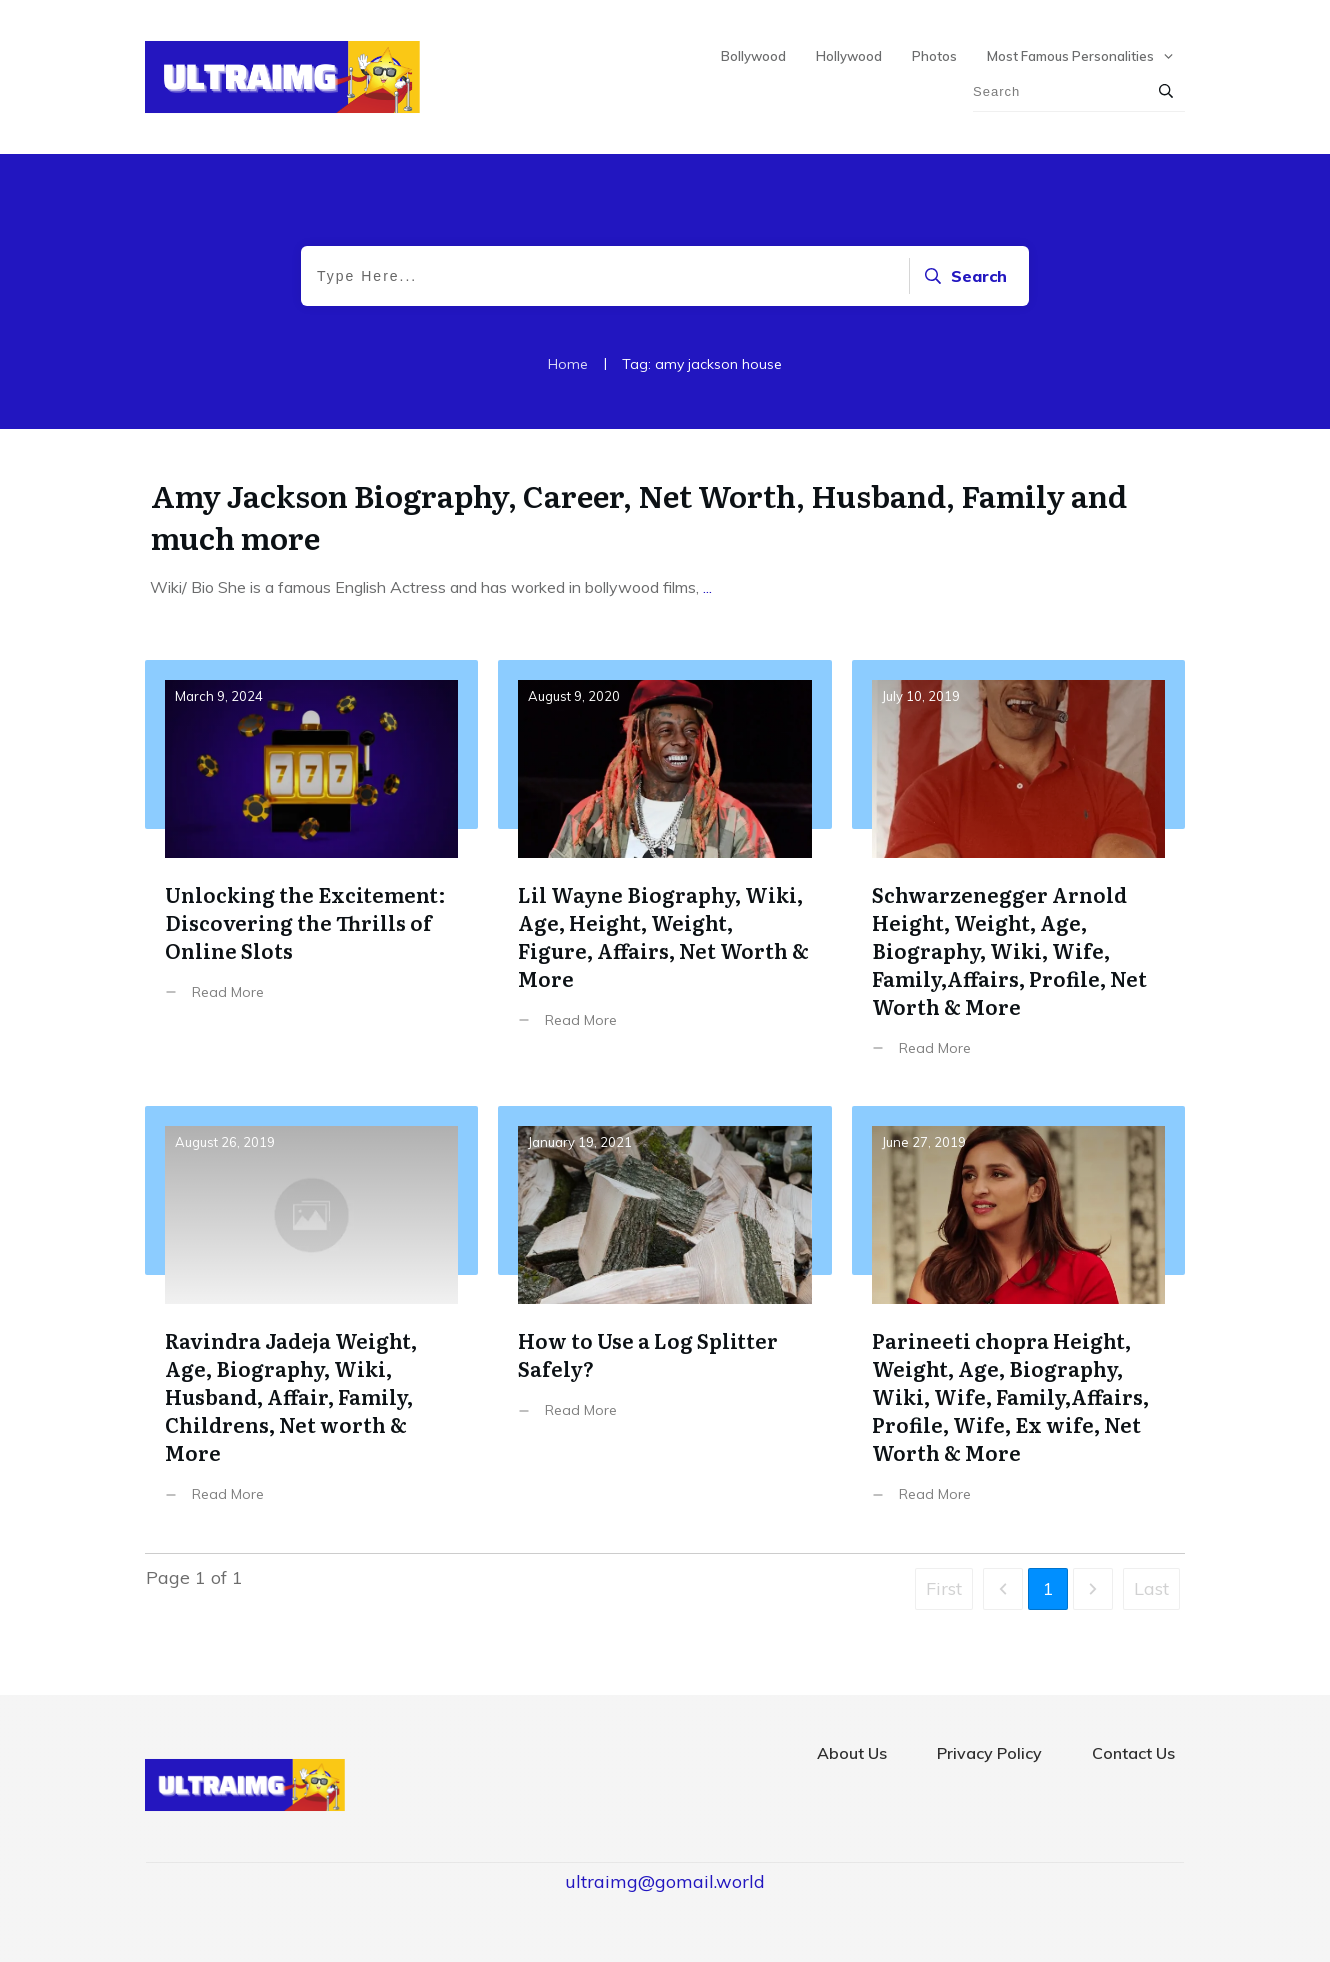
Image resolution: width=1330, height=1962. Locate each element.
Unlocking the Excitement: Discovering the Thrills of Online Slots (311, 873)
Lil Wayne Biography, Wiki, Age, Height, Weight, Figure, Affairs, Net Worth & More (664, 873)
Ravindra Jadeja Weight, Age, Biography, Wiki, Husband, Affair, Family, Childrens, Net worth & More (311, 1319)
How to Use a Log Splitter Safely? (664, 1319)
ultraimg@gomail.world (665, 1881)
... (707, 587)
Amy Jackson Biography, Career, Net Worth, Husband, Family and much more (639, 516)
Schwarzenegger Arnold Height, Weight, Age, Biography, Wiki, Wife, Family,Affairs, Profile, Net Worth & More (1018, 873)
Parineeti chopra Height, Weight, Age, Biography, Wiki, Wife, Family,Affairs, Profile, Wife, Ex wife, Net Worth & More (1018, 1319)
